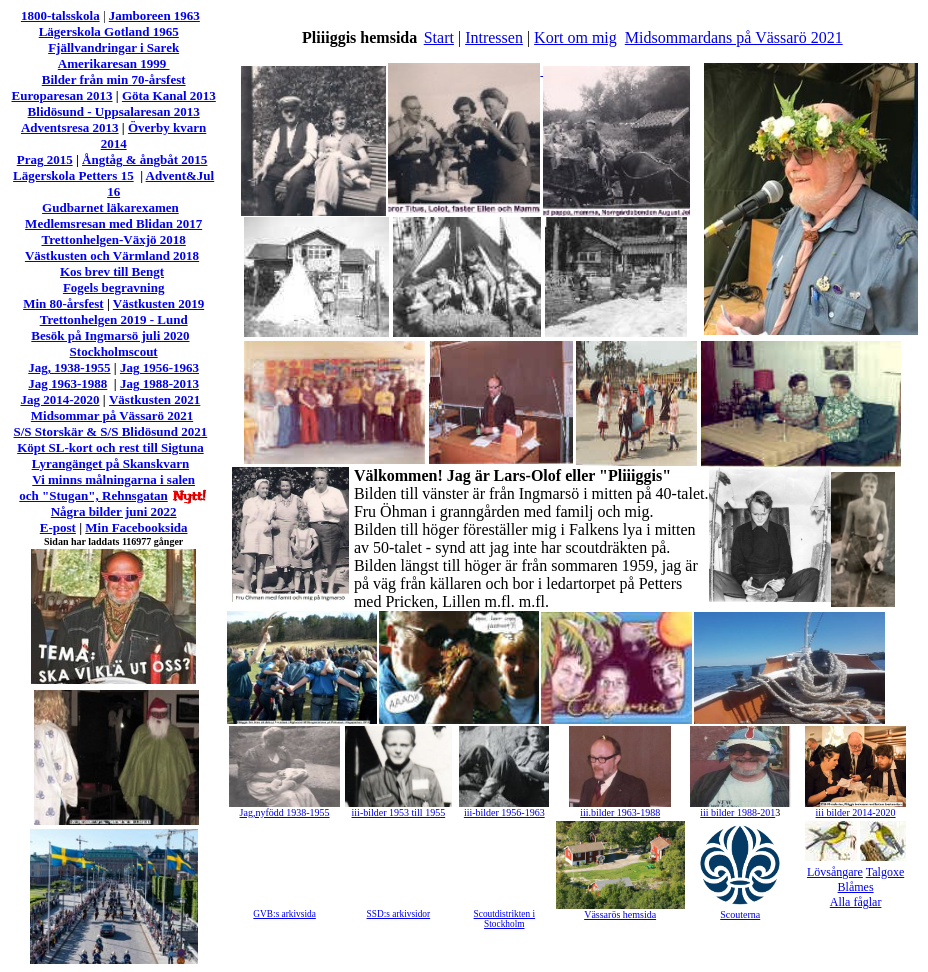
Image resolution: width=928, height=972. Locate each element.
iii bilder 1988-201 (737, 812)
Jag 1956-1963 (159, 367)
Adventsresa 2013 (70, 127)
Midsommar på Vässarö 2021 (112, 415)
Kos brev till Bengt (112, 271)
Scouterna (740, 914)
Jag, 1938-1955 (69, 367)
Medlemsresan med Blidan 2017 (113, 223)
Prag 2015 (45, 159)
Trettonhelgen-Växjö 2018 (113, 239)
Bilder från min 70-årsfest (114, 79)
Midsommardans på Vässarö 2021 (734, 37)
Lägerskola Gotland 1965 (109, 31)
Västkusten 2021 (154, 399)
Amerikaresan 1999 (114, 63)
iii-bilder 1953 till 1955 (399, 812)
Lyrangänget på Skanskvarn (111, 463)
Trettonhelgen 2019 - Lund (114, 319)
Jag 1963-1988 (67, 383)
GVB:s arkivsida (284, 914)
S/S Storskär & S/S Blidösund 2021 (111, 431)
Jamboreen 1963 (154, 15)
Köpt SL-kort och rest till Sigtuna (110, 447)
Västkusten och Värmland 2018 (112, 255)
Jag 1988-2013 (159, 383)
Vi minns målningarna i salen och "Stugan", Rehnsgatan (107, 487)
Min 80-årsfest (63, 303)
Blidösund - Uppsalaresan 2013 (114, 111)
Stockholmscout (114, 351)
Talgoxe (885, 872)
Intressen (494, 37)
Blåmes (856, 887)
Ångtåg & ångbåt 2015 (144, 159)
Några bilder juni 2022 (114, 511)
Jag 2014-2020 (59, 399)
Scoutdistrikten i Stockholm (504, 919)
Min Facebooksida (136, 527)
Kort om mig (575, 37)
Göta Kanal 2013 (169, 95)
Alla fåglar (856, 902)
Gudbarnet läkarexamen (110, 207)
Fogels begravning (113, 287)
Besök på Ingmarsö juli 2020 (110, 335)
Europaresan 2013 (62, 95)
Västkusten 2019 (158, 303)
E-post (58, 527)
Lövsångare (835, 872)
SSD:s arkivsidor (399, 914)
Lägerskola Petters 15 (73, 175)
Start (439, 37)
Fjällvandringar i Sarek (113, 47)
